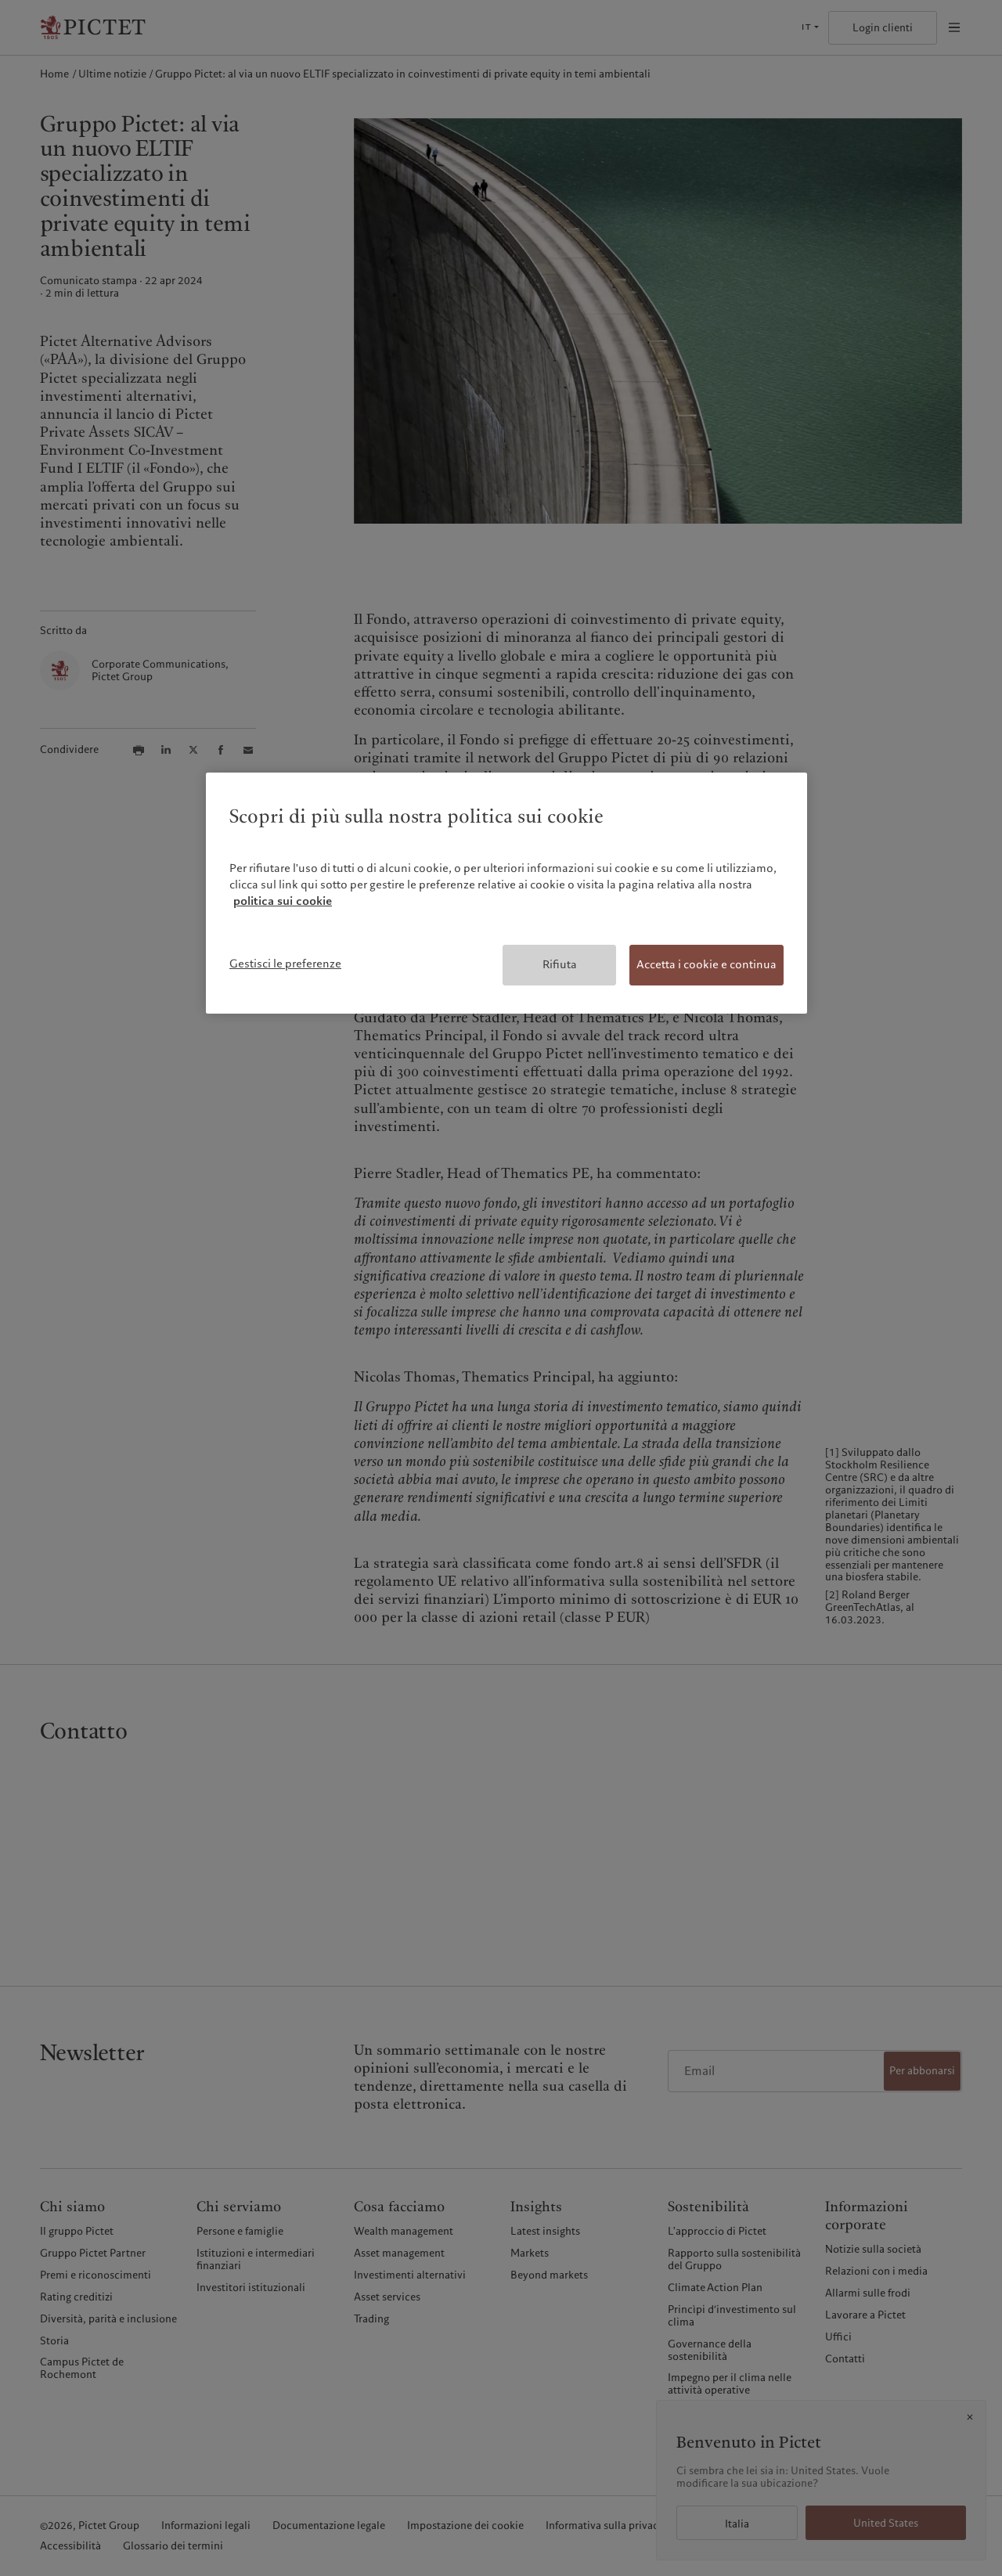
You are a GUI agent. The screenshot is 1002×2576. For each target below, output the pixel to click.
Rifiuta (559, 964)
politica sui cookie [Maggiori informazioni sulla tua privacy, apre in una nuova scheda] (282, 901)
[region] (506, 893)
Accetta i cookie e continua (706, 964)
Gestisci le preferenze (285, 963)
